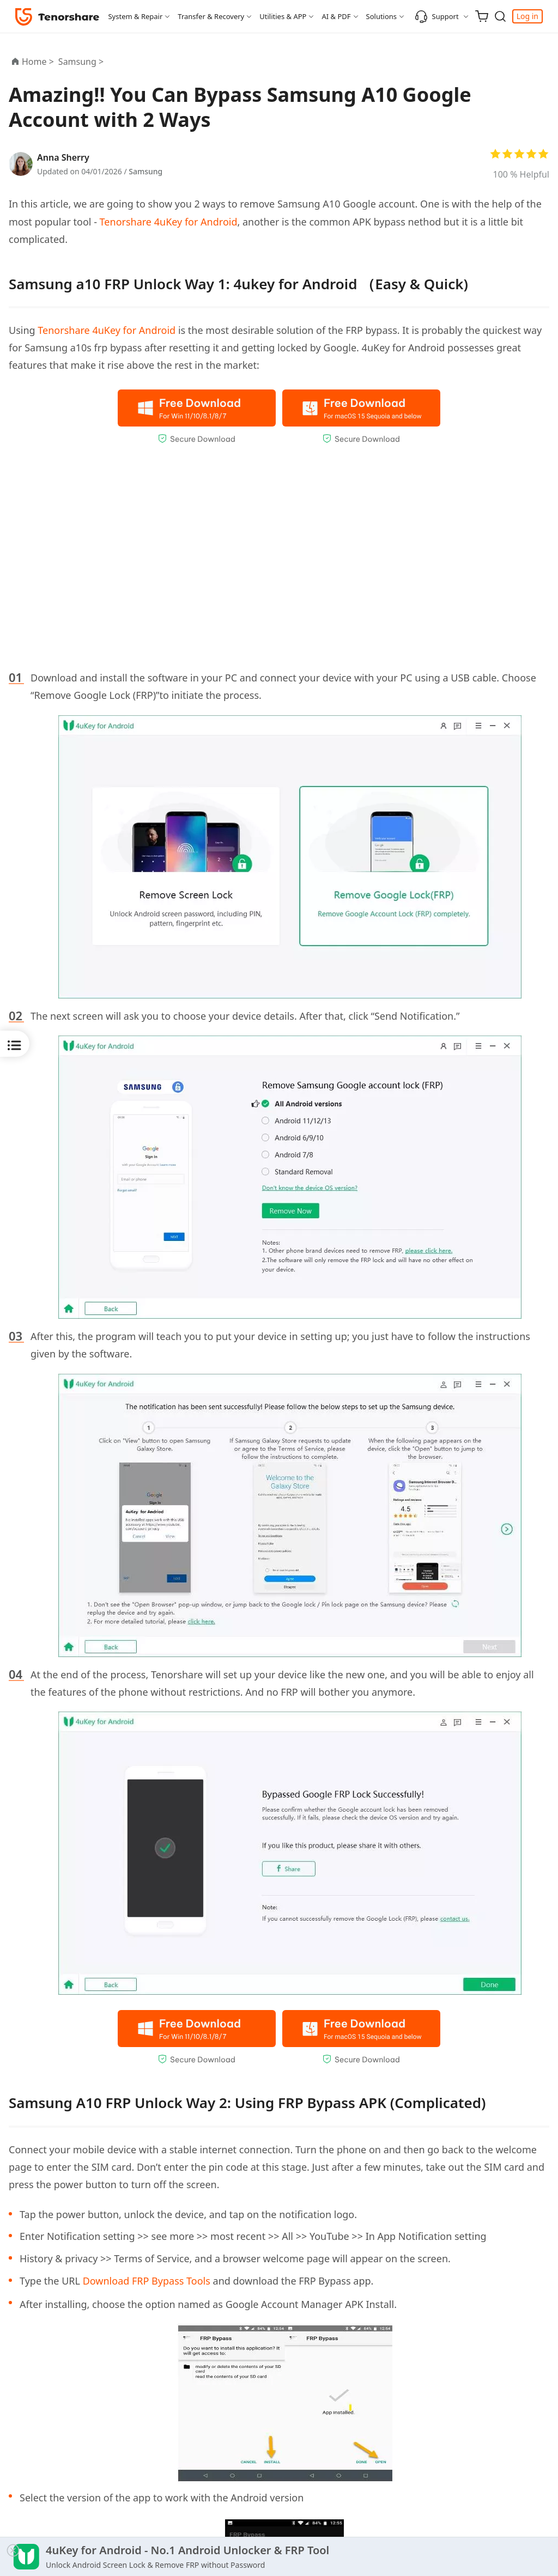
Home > (38, 62)
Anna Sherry (63, 157)
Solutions (381, 16)
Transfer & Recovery (211, 16)
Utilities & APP (282, 16)
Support (437, 16)
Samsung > (82, 62)
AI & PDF (336, 16)
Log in (527, 16)
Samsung (145, 171)
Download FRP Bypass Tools (146, 2280)
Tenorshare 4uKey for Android (169, 221)
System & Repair (135, 16)
